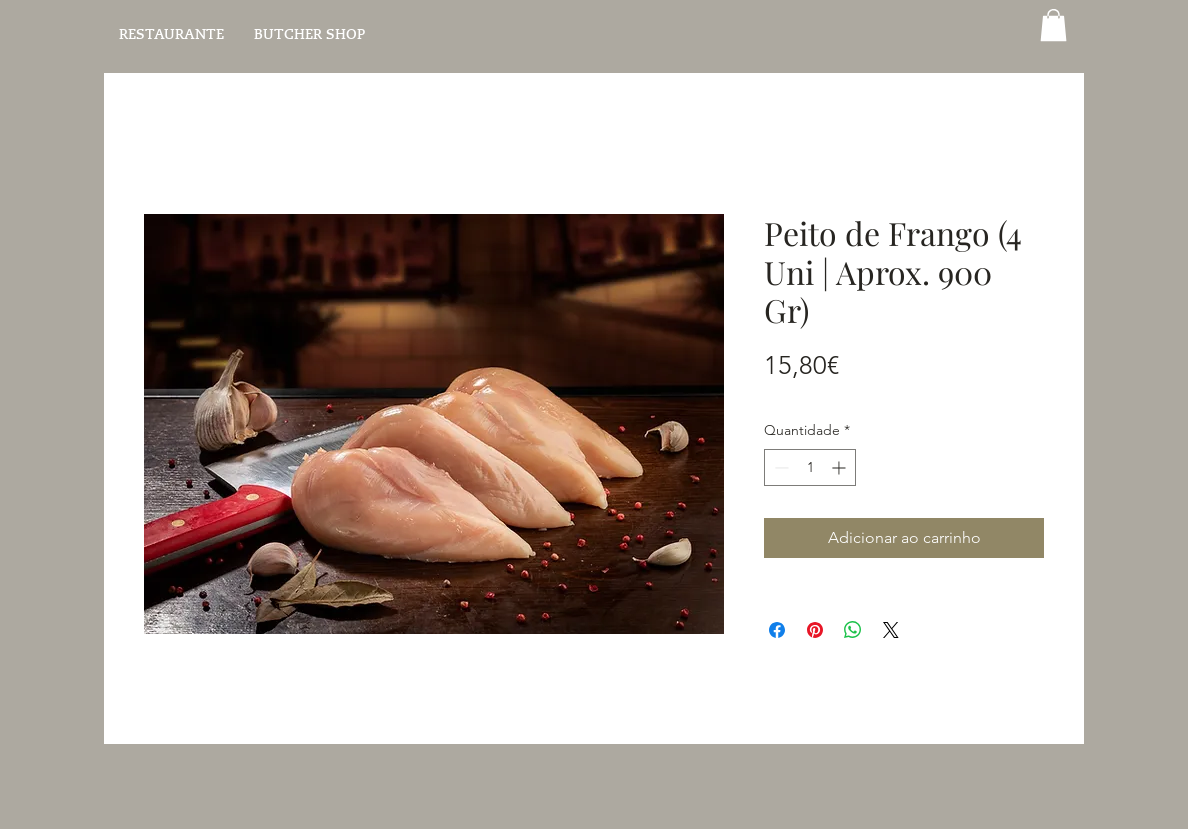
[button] (1053, 25)
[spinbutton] (810, 467)
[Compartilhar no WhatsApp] (853, 630)
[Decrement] (779, 467)
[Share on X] (891, 630)
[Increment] (840, 467)
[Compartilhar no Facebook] (777, 630)
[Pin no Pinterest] (815, 630)
